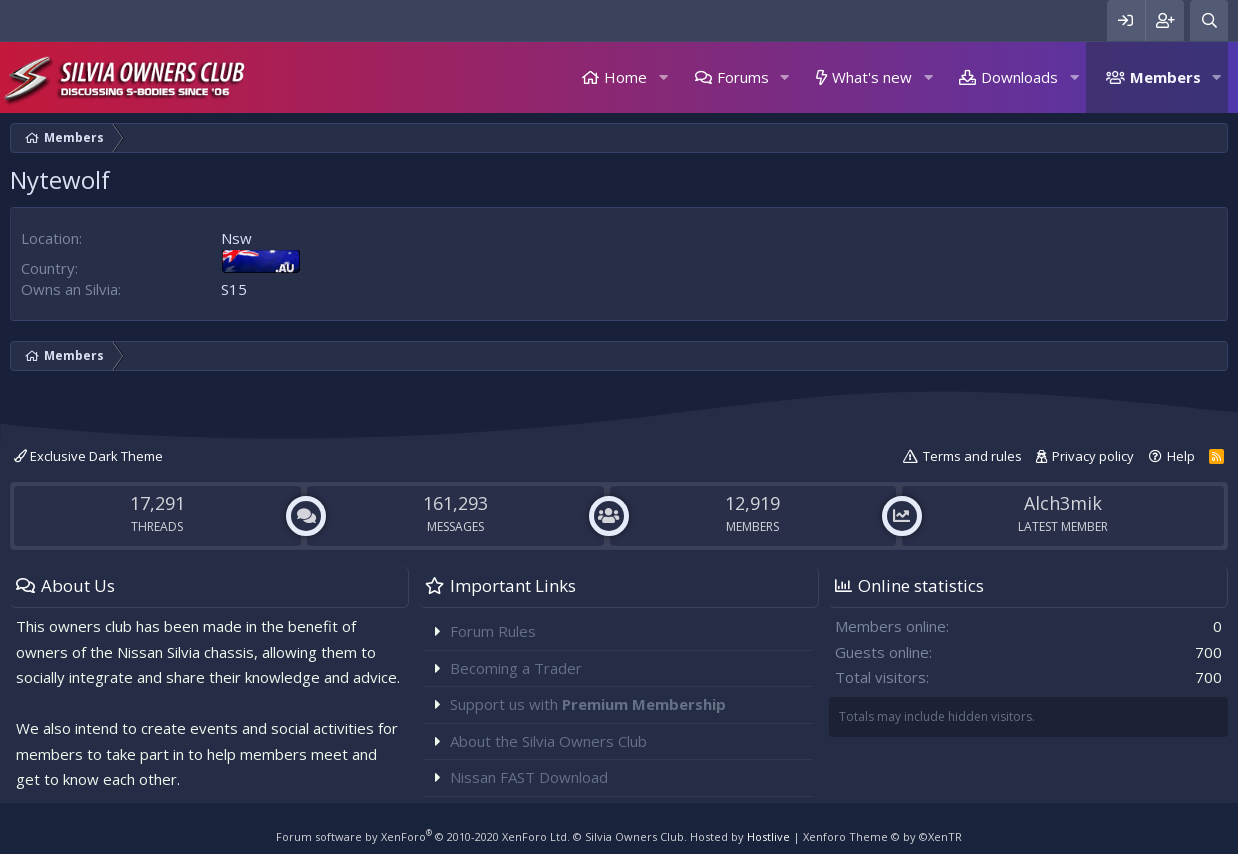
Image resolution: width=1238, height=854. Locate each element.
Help (1181, 456)
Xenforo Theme (882, 836)
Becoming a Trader (516, 668)
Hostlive (768, 836)
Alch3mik (1063, 503)
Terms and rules (972, 456)
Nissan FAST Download (529, 777)
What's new (872, 77)
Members (1165, 77)
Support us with (588, 704)
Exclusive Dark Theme (88, 456)
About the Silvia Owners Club (548, 741)
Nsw (236, 238)
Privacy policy (1093, 456)
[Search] (1209, 20)
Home (625, 77)
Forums (743, 77)
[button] (663, 77)
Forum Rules (493, 631)
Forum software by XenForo (423, 836)
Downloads (1019, 77)
